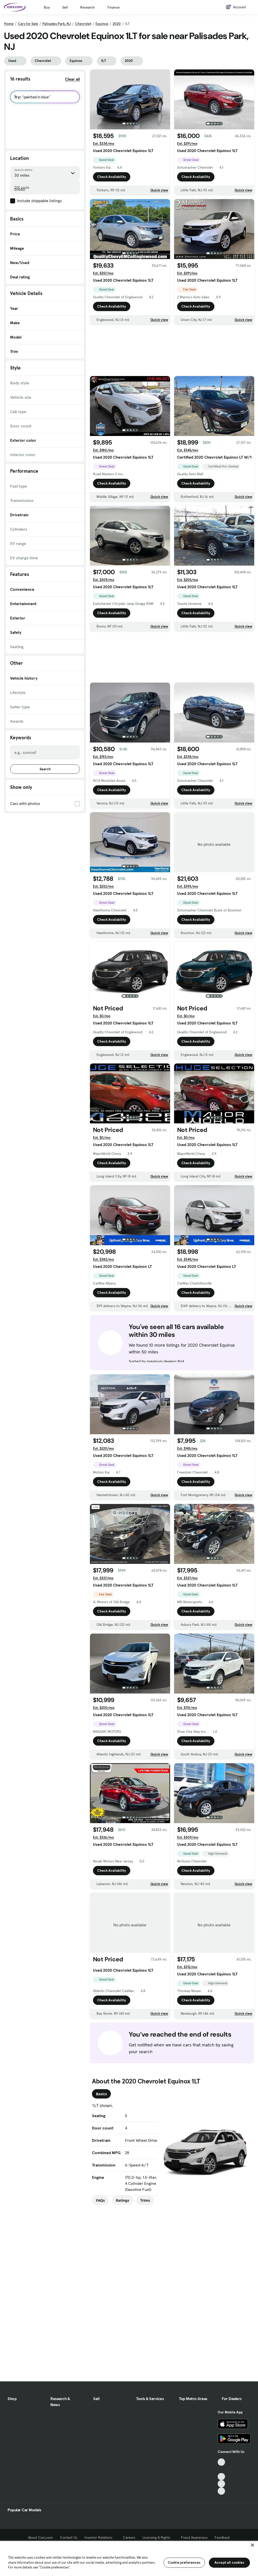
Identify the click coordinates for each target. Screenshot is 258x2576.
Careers (129, 2537)
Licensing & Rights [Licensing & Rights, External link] (158, 2537)
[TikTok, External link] (221, 2462)
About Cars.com (40, 2537)
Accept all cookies (229, 2562)
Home (9, 23)
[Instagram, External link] (221, 2483)
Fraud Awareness (194, 2537)
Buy (47, 7)
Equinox (101, 23)
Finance (113, 7)
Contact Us (68, 2537)
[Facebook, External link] (221, 2469)
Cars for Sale (28, 23)
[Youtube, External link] (221, 2476)
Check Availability (111, 176)
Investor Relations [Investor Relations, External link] (100, 2537)
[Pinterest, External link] (221, 2491)
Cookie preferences (184, 2562)
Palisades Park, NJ (56, 23)
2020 (117, 23)
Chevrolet (83, 23)
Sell (65, 7)
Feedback (222, 2537)
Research (87, 7)
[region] (129, 2558)
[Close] (252, 2545)
